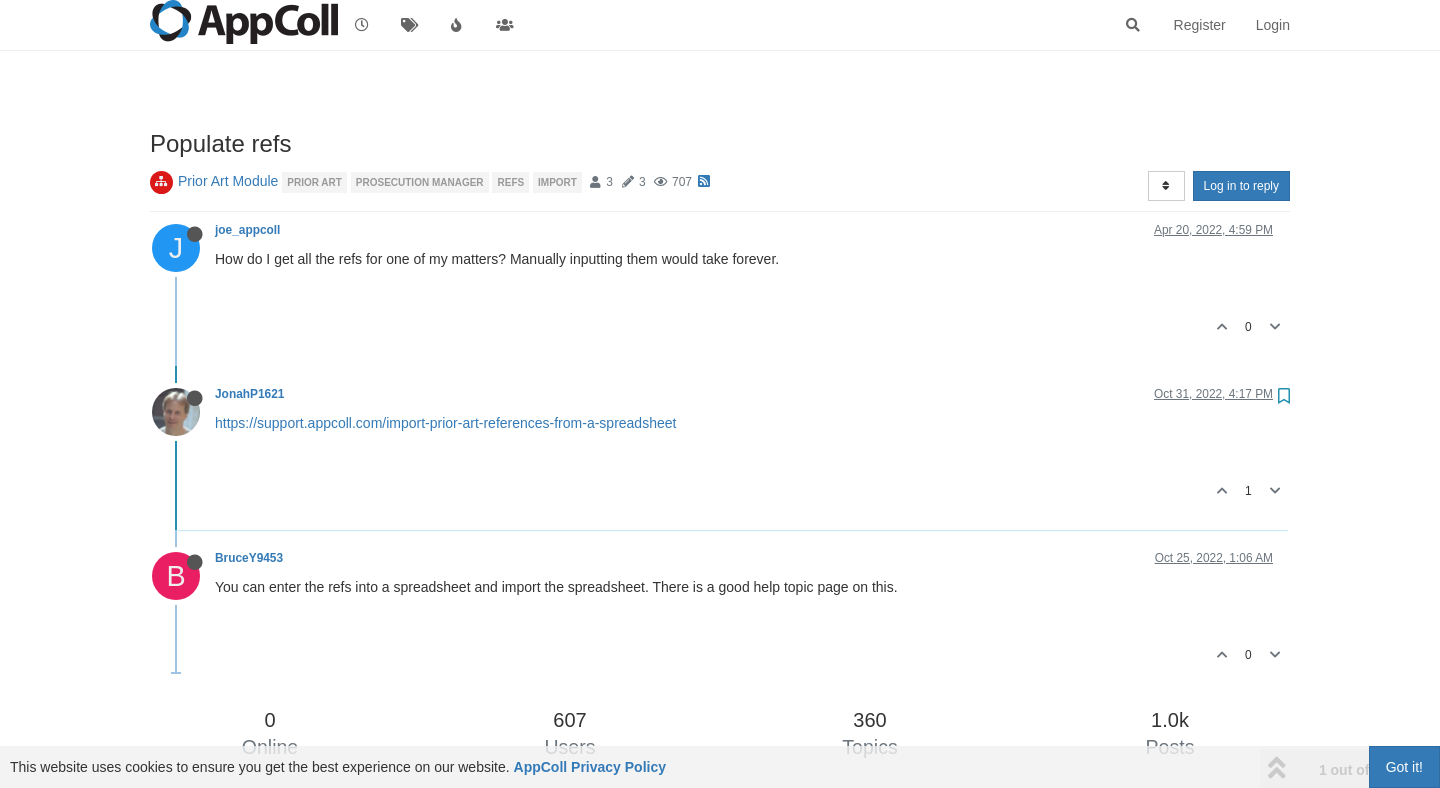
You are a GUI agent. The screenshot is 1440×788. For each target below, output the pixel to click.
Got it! (1404, 767)
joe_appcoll (247, 230)
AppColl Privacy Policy (590, 767)
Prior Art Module (228, 181)
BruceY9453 (249, 558)
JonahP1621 (249, 394)
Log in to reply (1241, 186)
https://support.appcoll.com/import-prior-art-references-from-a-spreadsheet (445, 423)
